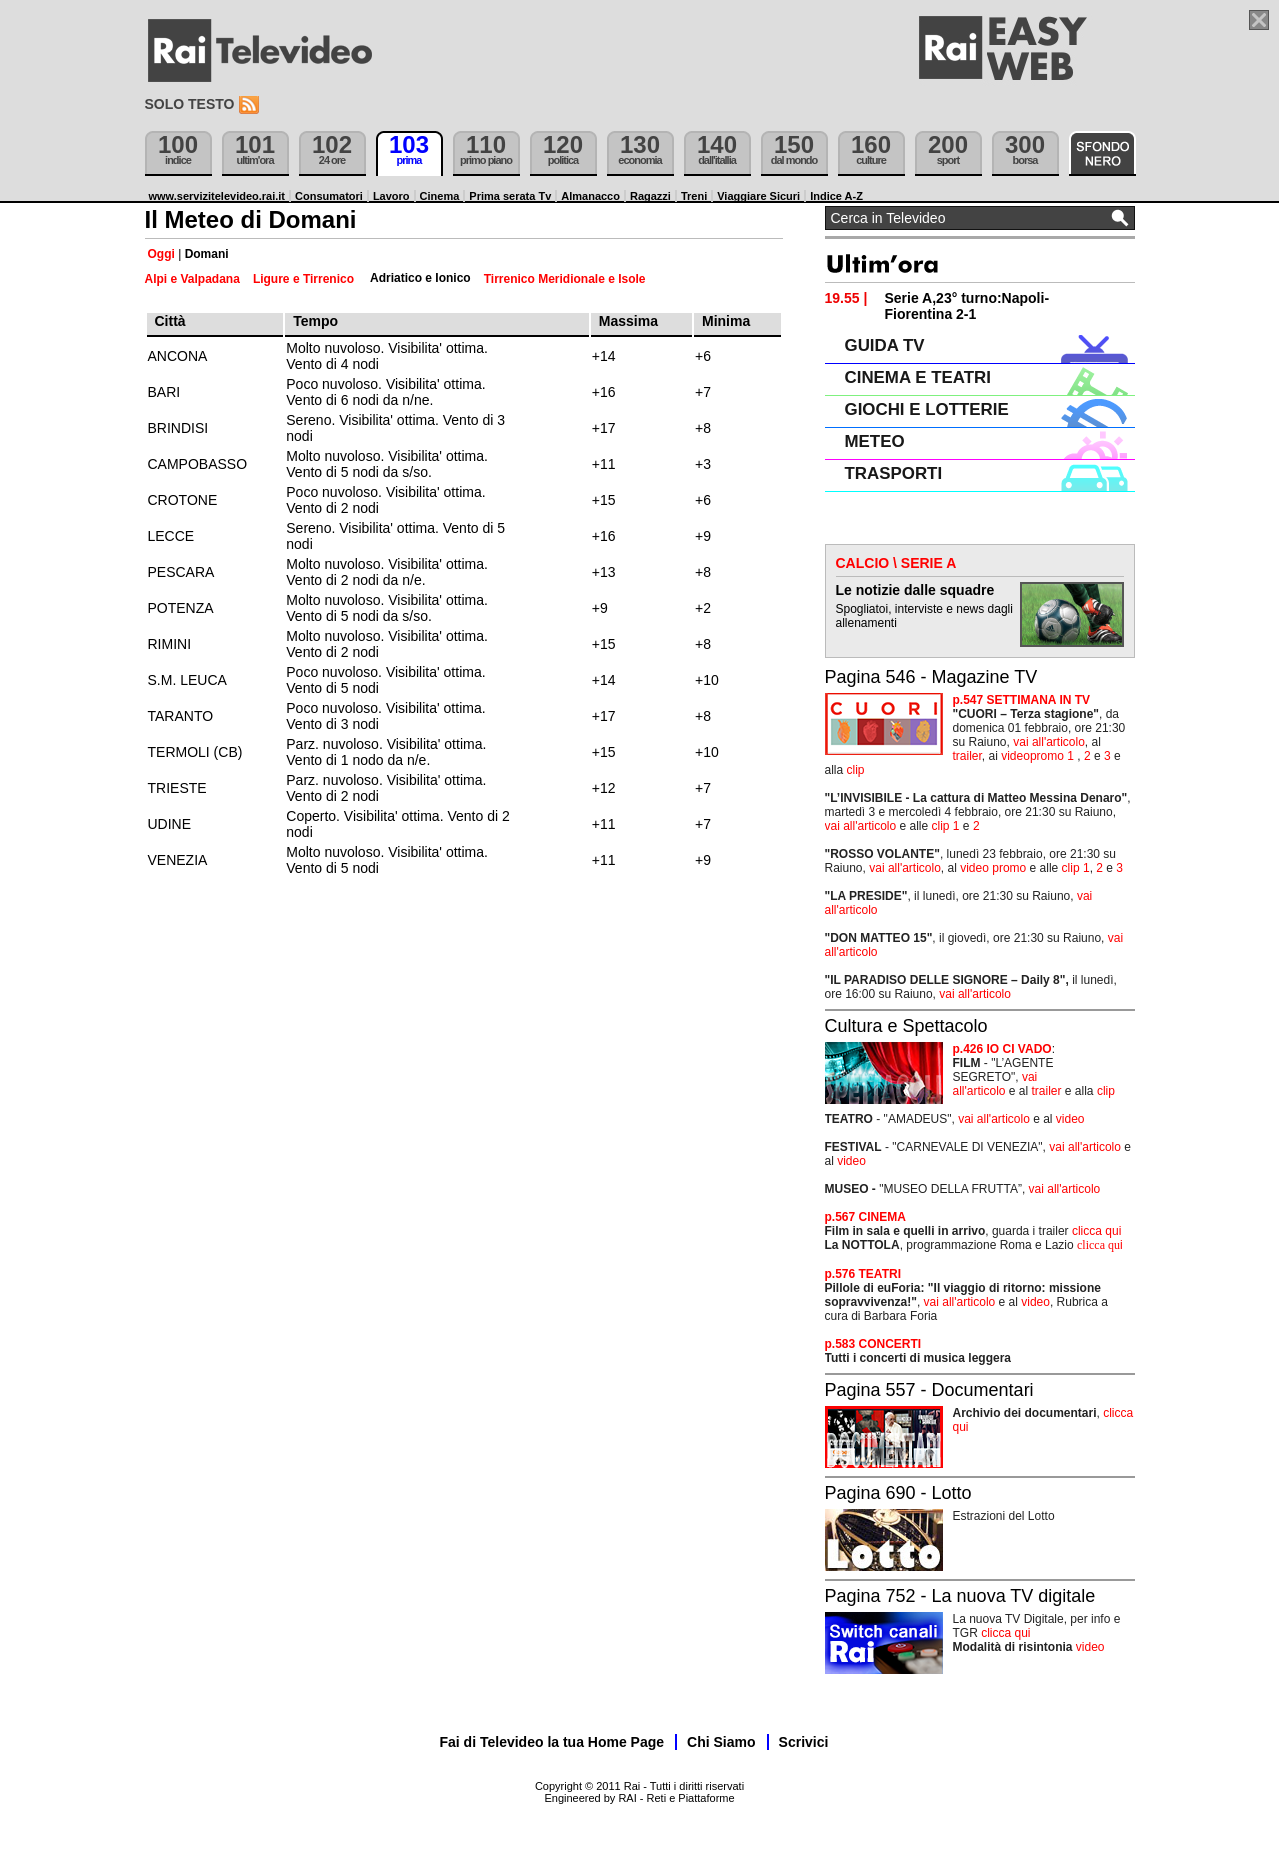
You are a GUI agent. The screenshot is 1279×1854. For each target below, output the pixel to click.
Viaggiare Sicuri (758, 196)
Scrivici (804, 1742)
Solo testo (190, 104)
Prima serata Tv (510, 196)
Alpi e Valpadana (192, 279)
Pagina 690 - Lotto (898, 1493)
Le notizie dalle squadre (915, 590)
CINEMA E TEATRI (918, 377)
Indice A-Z (836, 196)
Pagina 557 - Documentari (929, 1390)
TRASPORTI (894, 473)
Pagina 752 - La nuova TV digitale (960, 1596)
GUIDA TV (885, 345)
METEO (875, 441)
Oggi (161, 254)
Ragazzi (650, 196)
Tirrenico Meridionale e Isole (565, 279)
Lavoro (391, 196)
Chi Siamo (721, 1742)
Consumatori (329, 196)
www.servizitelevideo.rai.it (217, 196)
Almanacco (590, 196)
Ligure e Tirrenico (303, 279)
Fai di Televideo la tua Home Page (552, 1742)
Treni (694, 196)
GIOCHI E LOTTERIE (927, 409)
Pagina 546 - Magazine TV (931, 677)
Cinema (440, 196)
